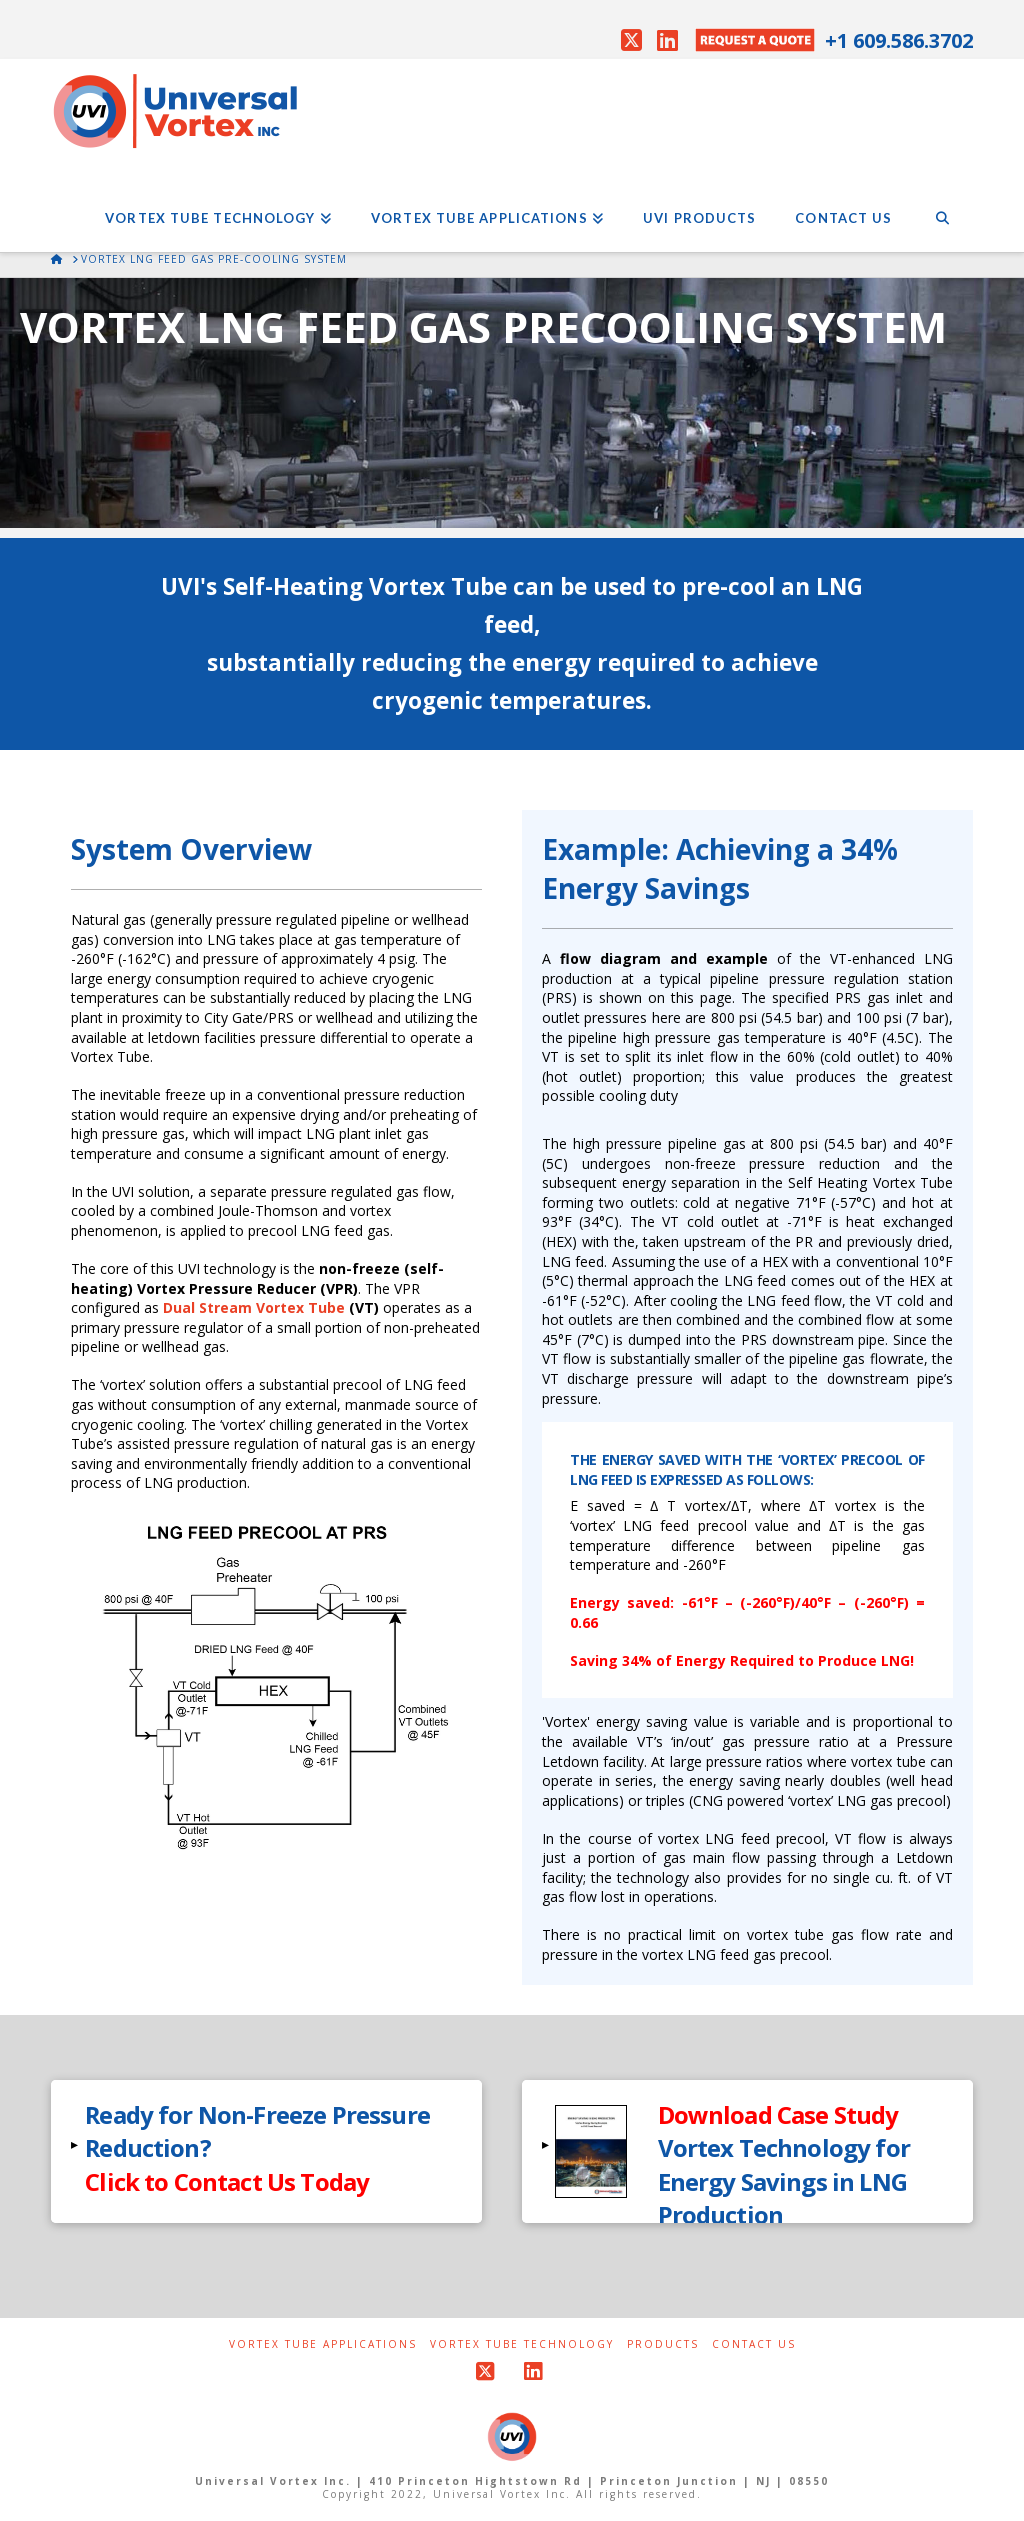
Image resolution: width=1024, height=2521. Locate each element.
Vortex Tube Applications (323, 2344)
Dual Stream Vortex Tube (254, 1307)
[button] (266, 2151)
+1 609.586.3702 (899, 40)
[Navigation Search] (941, 202)
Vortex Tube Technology (522, 2344)
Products (663, 2344)
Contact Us (754, 2344)
